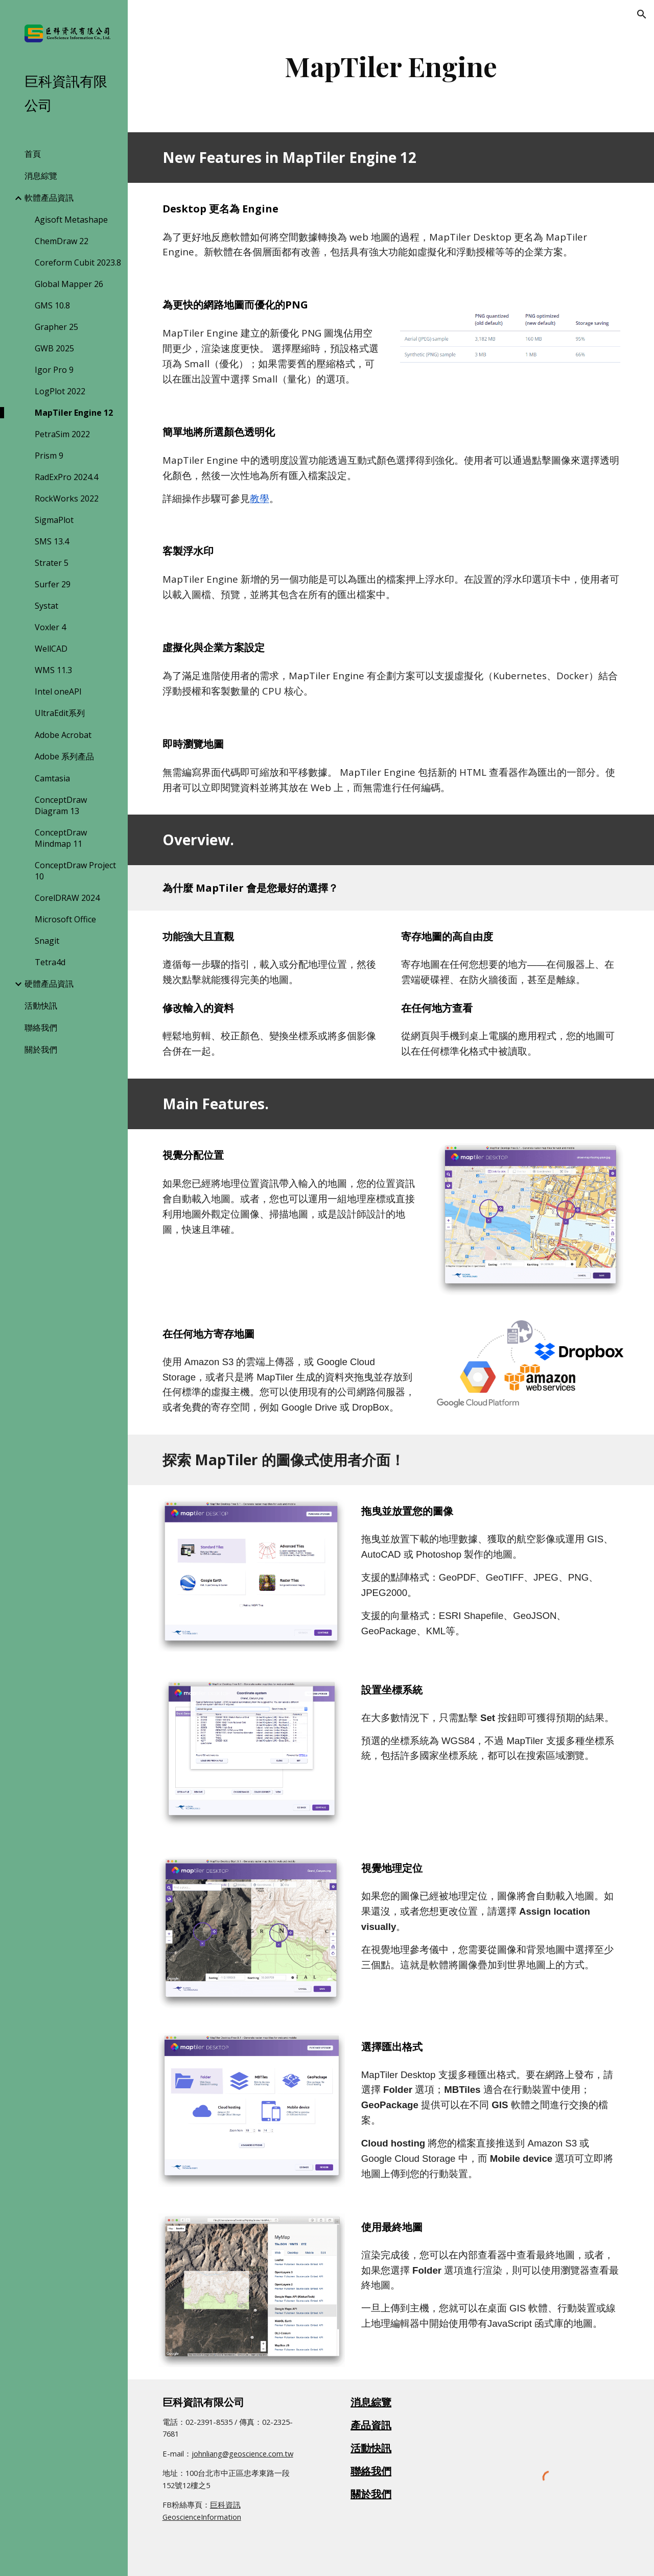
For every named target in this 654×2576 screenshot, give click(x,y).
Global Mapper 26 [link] (69, 284)
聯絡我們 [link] (41, 1027)
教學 (259, 498)
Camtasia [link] (52, 778)
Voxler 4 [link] (50, 627)
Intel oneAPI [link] (58, 691)
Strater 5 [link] (51, 562)
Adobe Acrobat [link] (63, 735)
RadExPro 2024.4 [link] (66, 477)
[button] (641, 14)
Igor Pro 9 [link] (54, 369)
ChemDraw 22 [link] (61, 241)
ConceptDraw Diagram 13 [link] (61, 805)
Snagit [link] (47, 940)
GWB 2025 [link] (54, 348)
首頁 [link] (33, 153)
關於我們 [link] (41, 1049)
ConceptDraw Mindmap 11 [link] (61, 838)
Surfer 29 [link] (53, 584)
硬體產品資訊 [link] (49, 983)
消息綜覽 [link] (41, 175)
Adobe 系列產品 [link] (64, 756)
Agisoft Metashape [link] (71, 219)
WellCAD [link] (51, 648)
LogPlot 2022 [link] (60, 391)
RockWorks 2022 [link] (67, 498)
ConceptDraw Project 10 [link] (75, 871)
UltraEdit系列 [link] (60, 713)
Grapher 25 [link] (56, 326)
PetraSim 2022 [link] (62, 434)
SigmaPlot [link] (54, 520)
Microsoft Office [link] (65, 919)
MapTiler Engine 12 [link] (74, 412)
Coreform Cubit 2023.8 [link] (78, 262)
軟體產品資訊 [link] (49, 197)
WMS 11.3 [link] (53, 670)
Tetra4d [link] (50, 962)
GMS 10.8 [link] (52, 305)
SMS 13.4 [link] (52, 541)
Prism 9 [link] (49, 455)
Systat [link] (46, 605)
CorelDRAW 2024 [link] (67, 897)
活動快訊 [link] (41, 1005)
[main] (391, 66)
